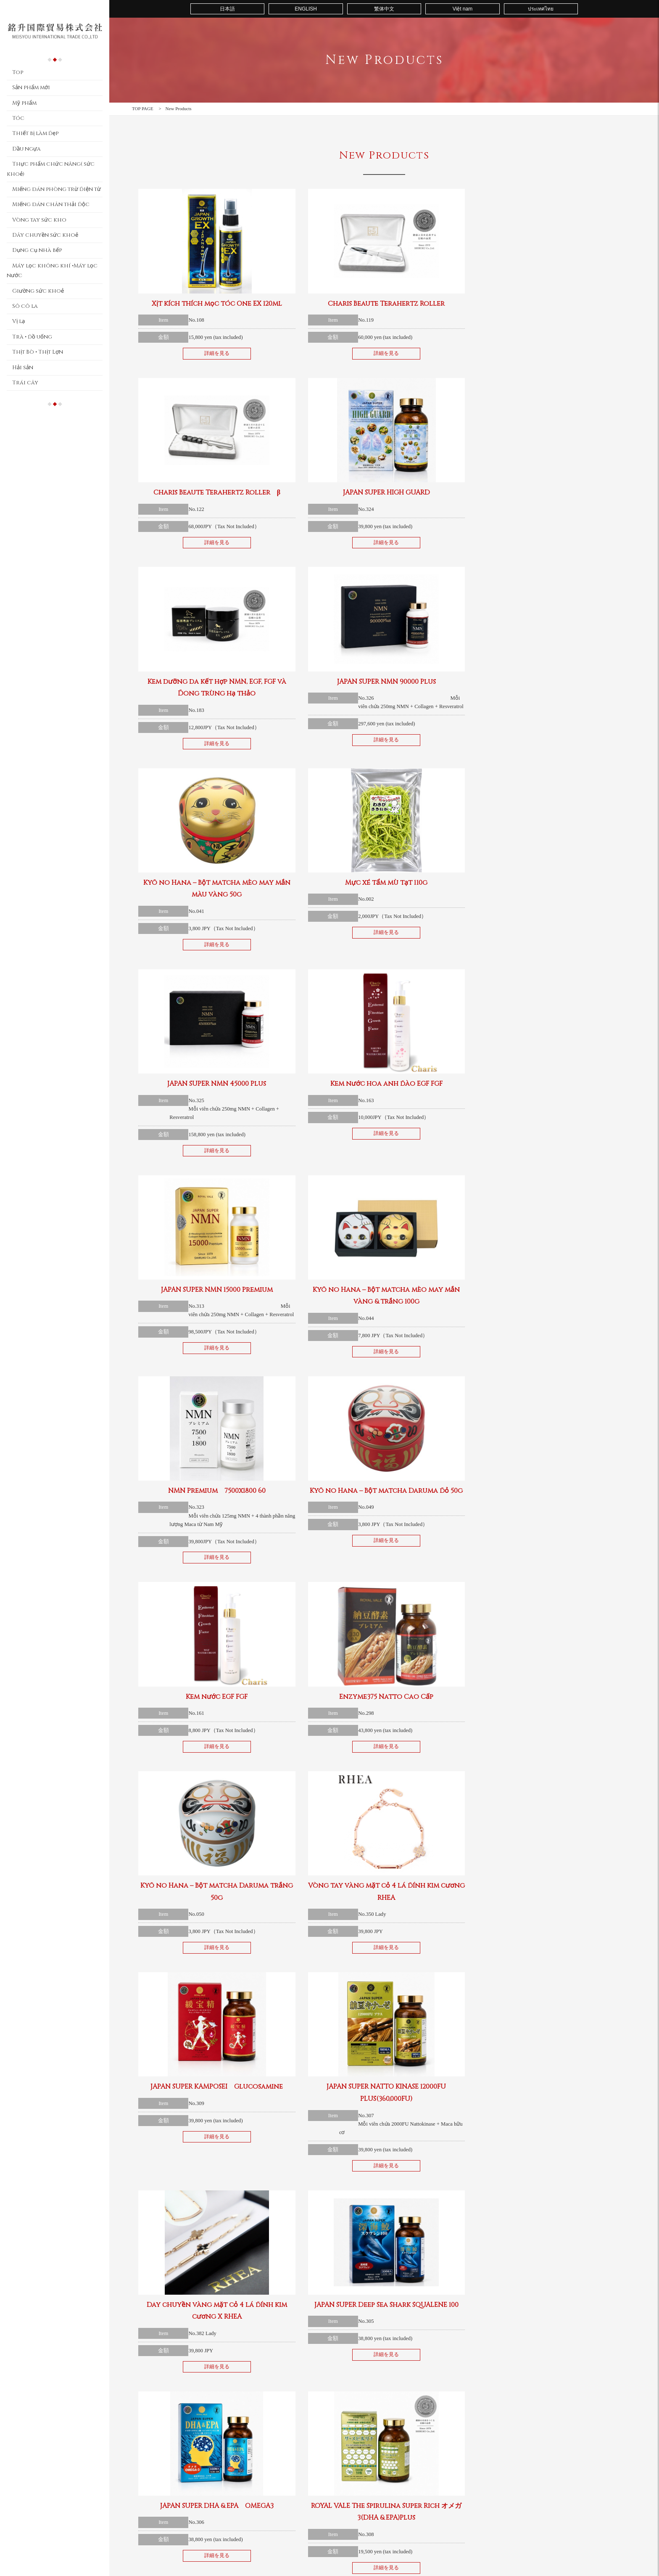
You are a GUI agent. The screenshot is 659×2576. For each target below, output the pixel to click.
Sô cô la (25, 306)
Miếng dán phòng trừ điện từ (56, 189)
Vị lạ (18, 321)
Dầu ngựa (26, 149)
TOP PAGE (142, 108)
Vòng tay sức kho (39, 220)
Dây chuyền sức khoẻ (45, 235)
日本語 (227, 9)
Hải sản (22, 367)
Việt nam (462, 9)
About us (413, 2462)
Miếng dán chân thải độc (51, 204)
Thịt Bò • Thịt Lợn (37, 352)
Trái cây (25, 382)
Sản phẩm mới (31, 87)
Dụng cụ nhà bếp (37, 250)
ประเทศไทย (541, 9)
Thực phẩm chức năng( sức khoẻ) (51, 168)
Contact (464, 2462)
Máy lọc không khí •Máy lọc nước (52, 270)
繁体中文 (384, 9)
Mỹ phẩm (24, 103)
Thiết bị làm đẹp (35, 133)
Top (17, 72)
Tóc (18, 118)
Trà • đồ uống (32, 337)
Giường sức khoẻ (38, 291)
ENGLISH (306, 9)
